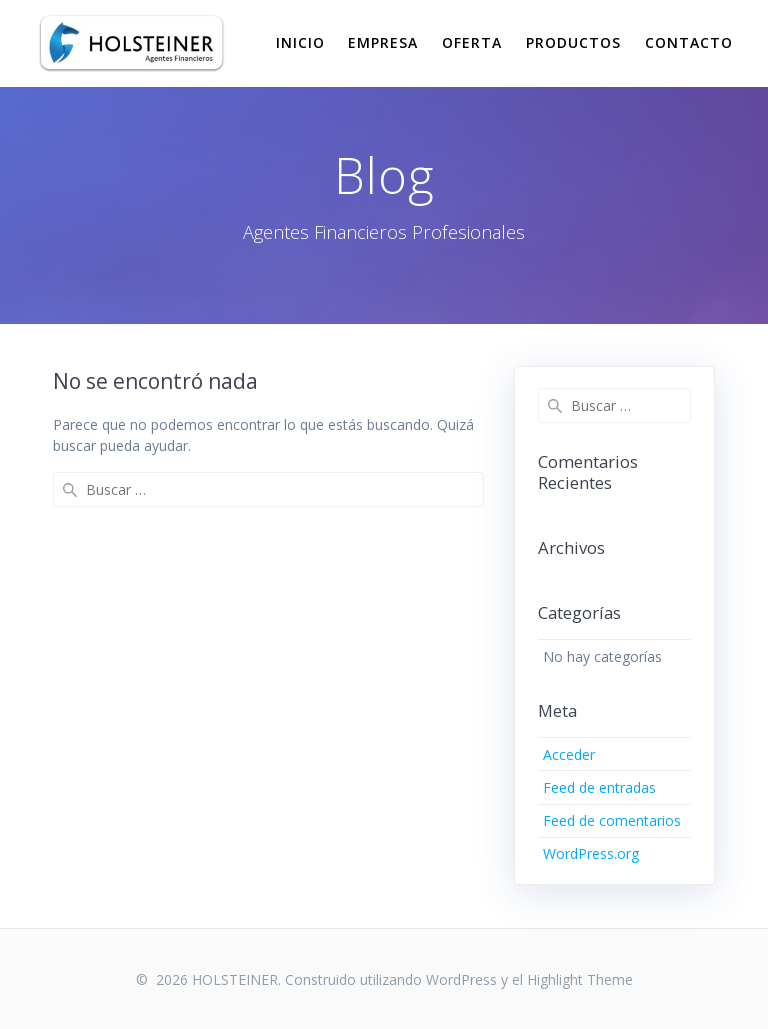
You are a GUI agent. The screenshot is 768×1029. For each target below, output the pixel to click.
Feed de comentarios (612, 820)
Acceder (569, 754)
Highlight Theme (580, 979)
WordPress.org (591, 853)
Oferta (472, 42)
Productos (573, 42)
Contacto (689, 42)
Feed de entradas (599, 787)
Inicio (300, 42)
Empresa (383, 42)
